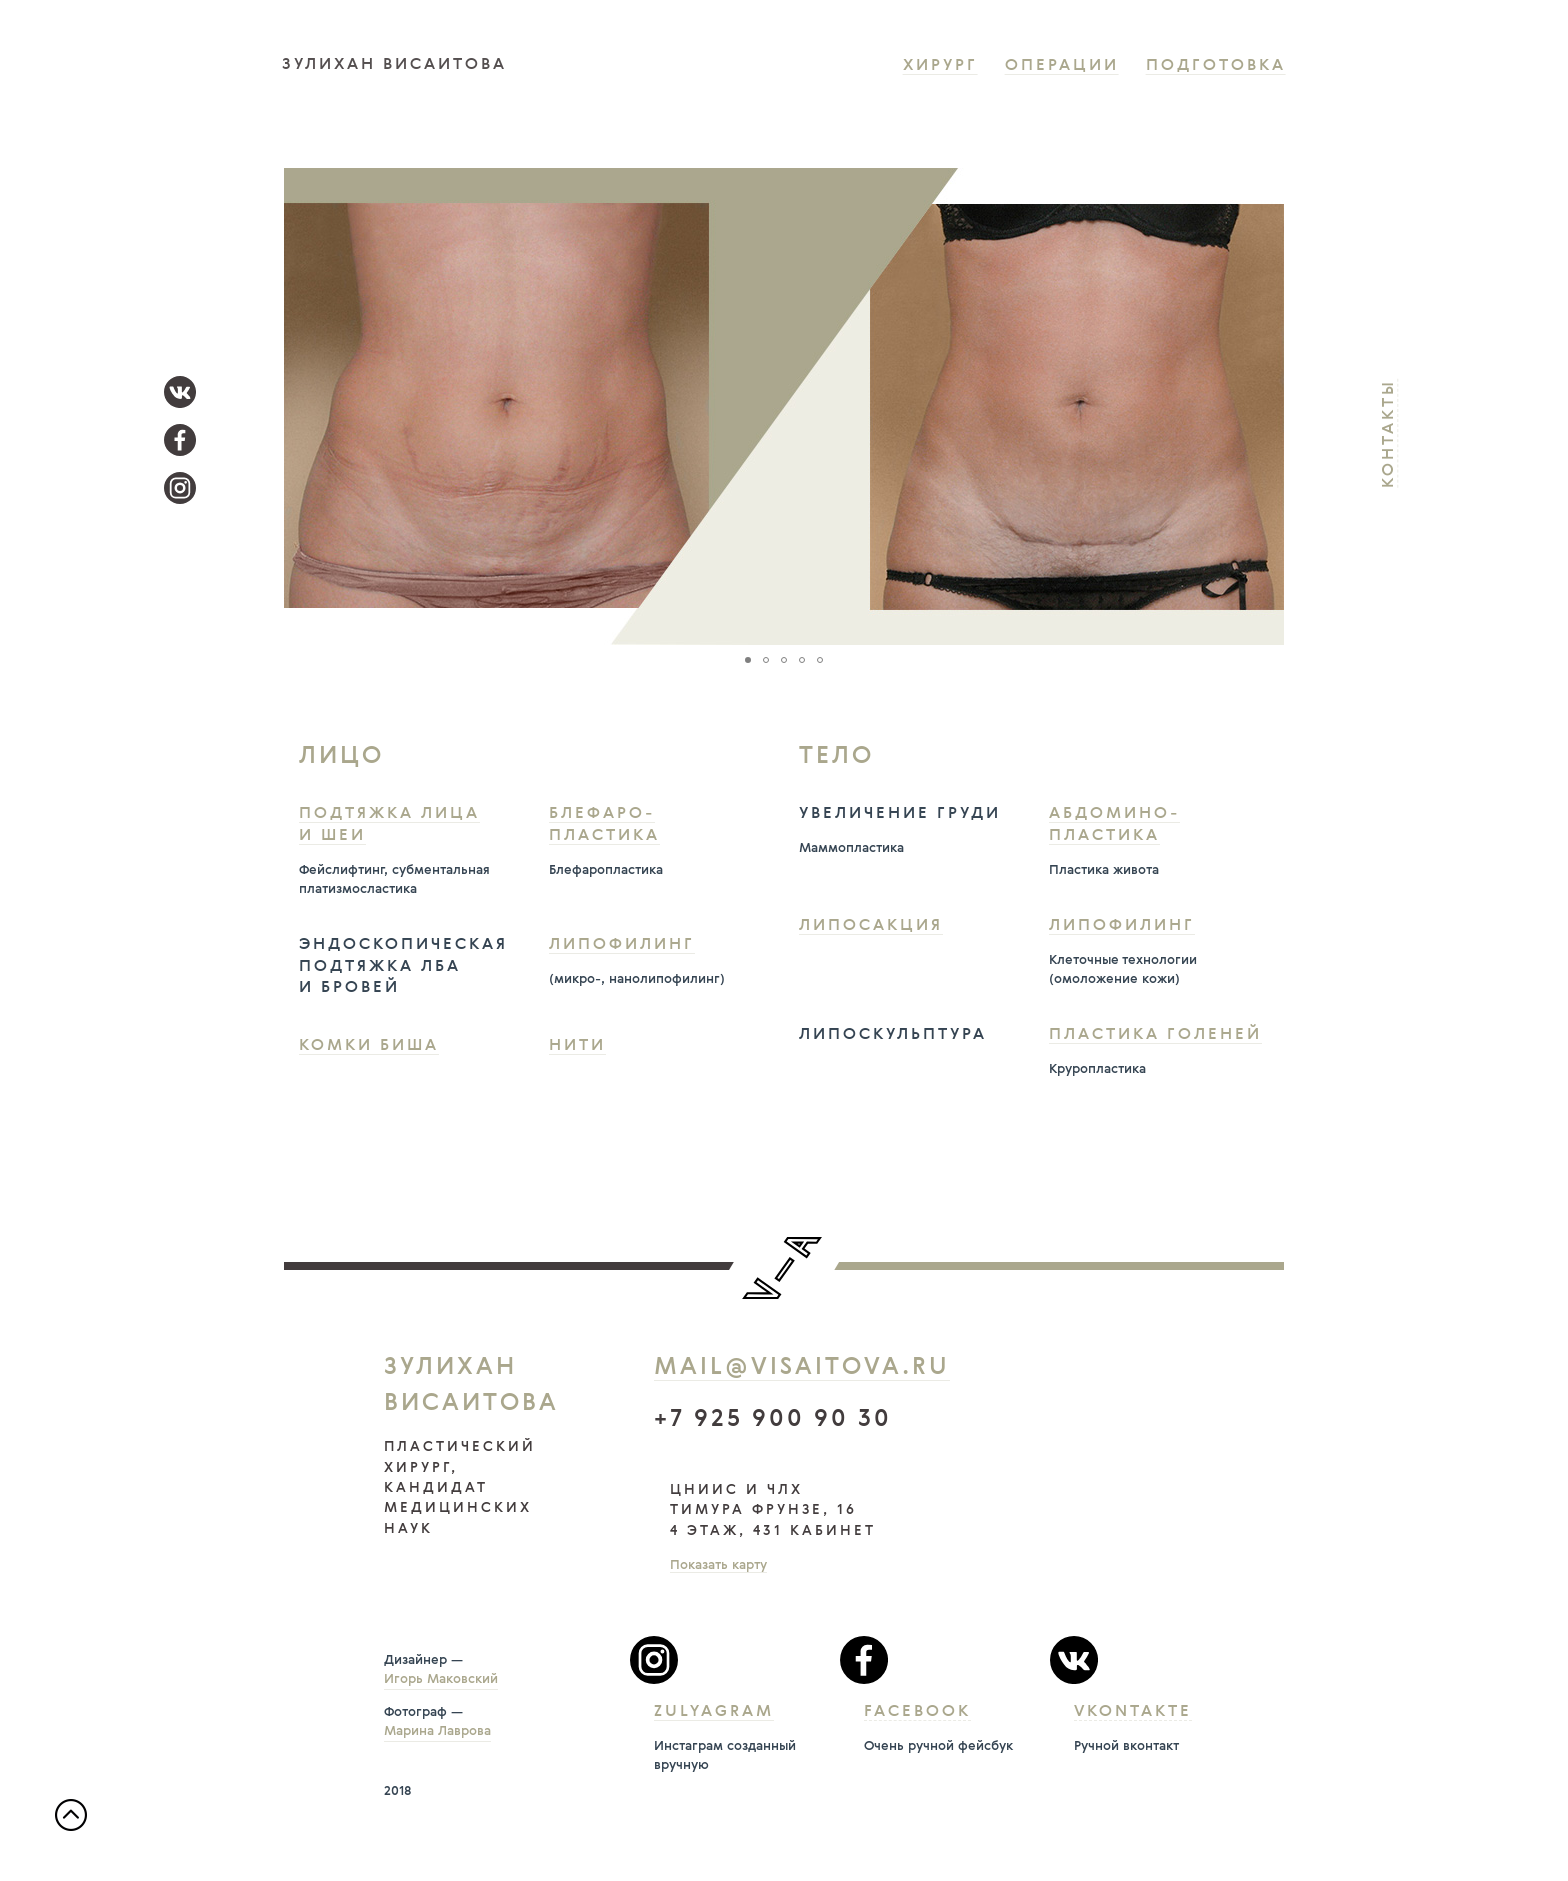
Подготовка (1216, 66)
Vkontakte (1133, 1712)
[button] (1266, 407)
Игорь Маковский (441, 1679)
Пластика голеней (1155, 1035)
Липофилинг (622, 945)
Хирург (940, 66)
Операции (1062, 66)
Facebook (917, 1712)
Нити (577, 1046)
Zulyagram (714, 1712)
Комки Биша (369, 1046)
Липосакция (871, 926)
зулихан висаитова (394, 65)
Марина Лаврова (437, 1731)
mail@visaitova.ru (802, 1368)
